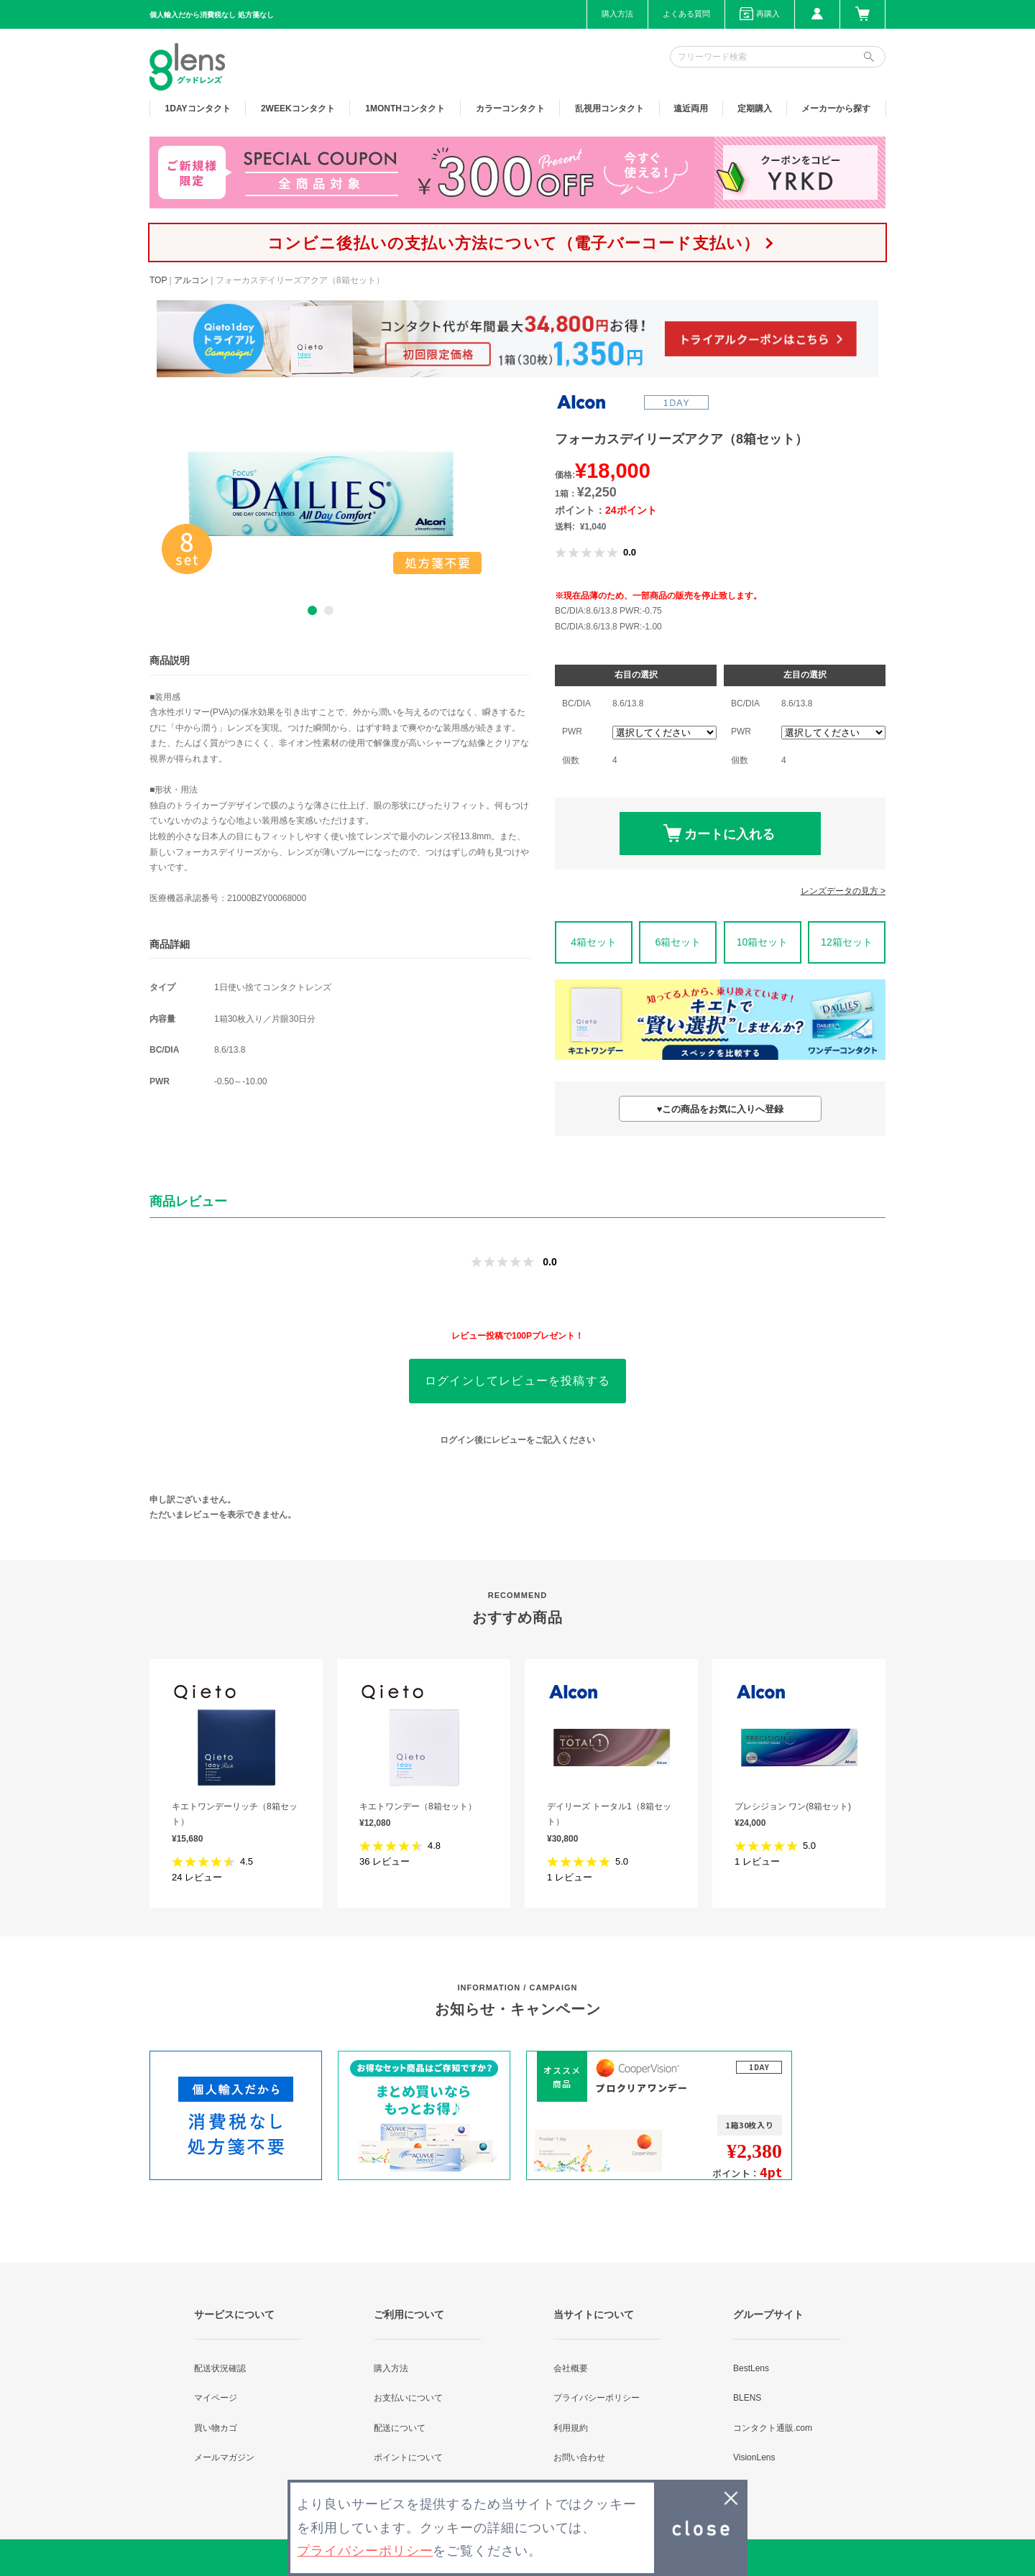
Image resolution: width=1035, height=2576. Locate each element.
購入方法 (617, 13)
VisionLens (754, 2457)
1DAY (198, 108)
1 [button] (312, 610)
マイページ (215, 2398)
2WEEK (298, 108)
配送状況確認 (220, 2368)
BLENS (747, 2398)
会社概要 (570, 2368)
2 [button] (329, 610)
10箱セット (762, 942)
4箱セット (594, 942)
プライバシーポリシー (596, 2398)
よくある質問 (686, 13)
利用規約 (570, 2428)
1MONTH (405, 108)
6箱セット (678, 942)
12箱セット (847, 942)
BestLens (751, 2368)
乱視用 (609, 108)
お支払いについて (408, 2398)
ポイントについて (408, 2457)
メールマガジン (224, 2457)
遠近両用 (690, 108)
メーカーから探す (835, 108)
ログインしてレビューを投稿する (517, 1381)
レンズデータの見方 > (843, 891)
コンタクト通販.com (772, 2428)
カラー (510, 108)
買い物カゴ (215, 2428)
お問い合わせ (579, 2457)
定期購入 (754, 108)
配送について (400, 2428)
